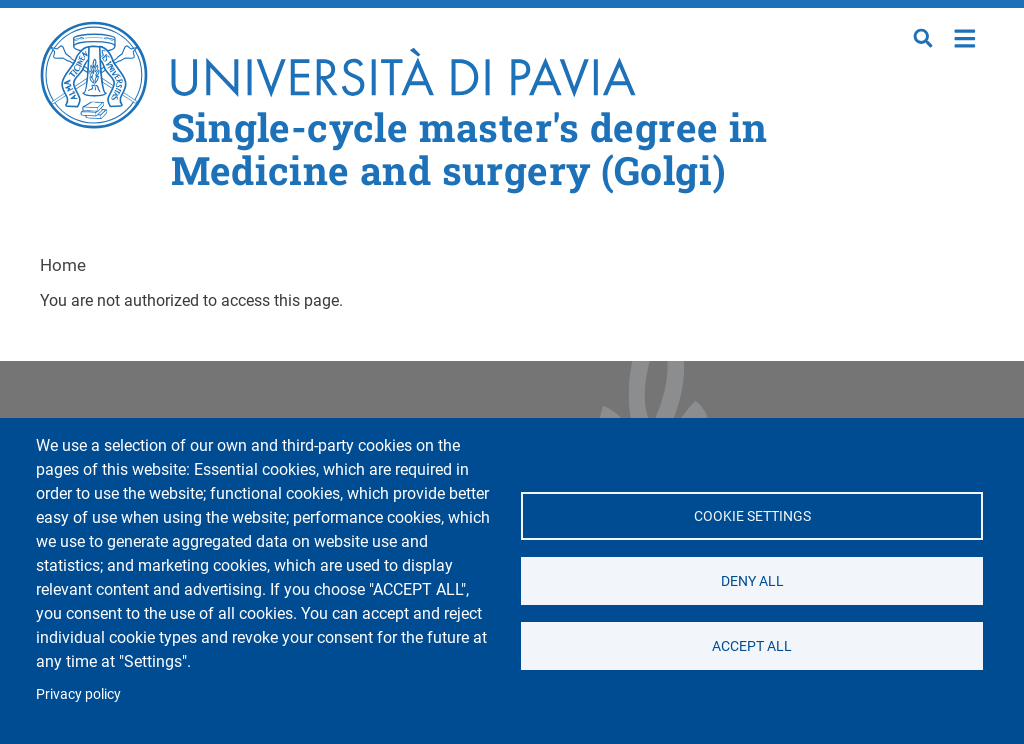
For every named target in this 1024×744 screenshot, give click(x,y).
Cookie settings (751, 516)
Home (965, 36)
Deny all (751, 581)
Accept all (752, 646)
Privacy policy (78, 694)
